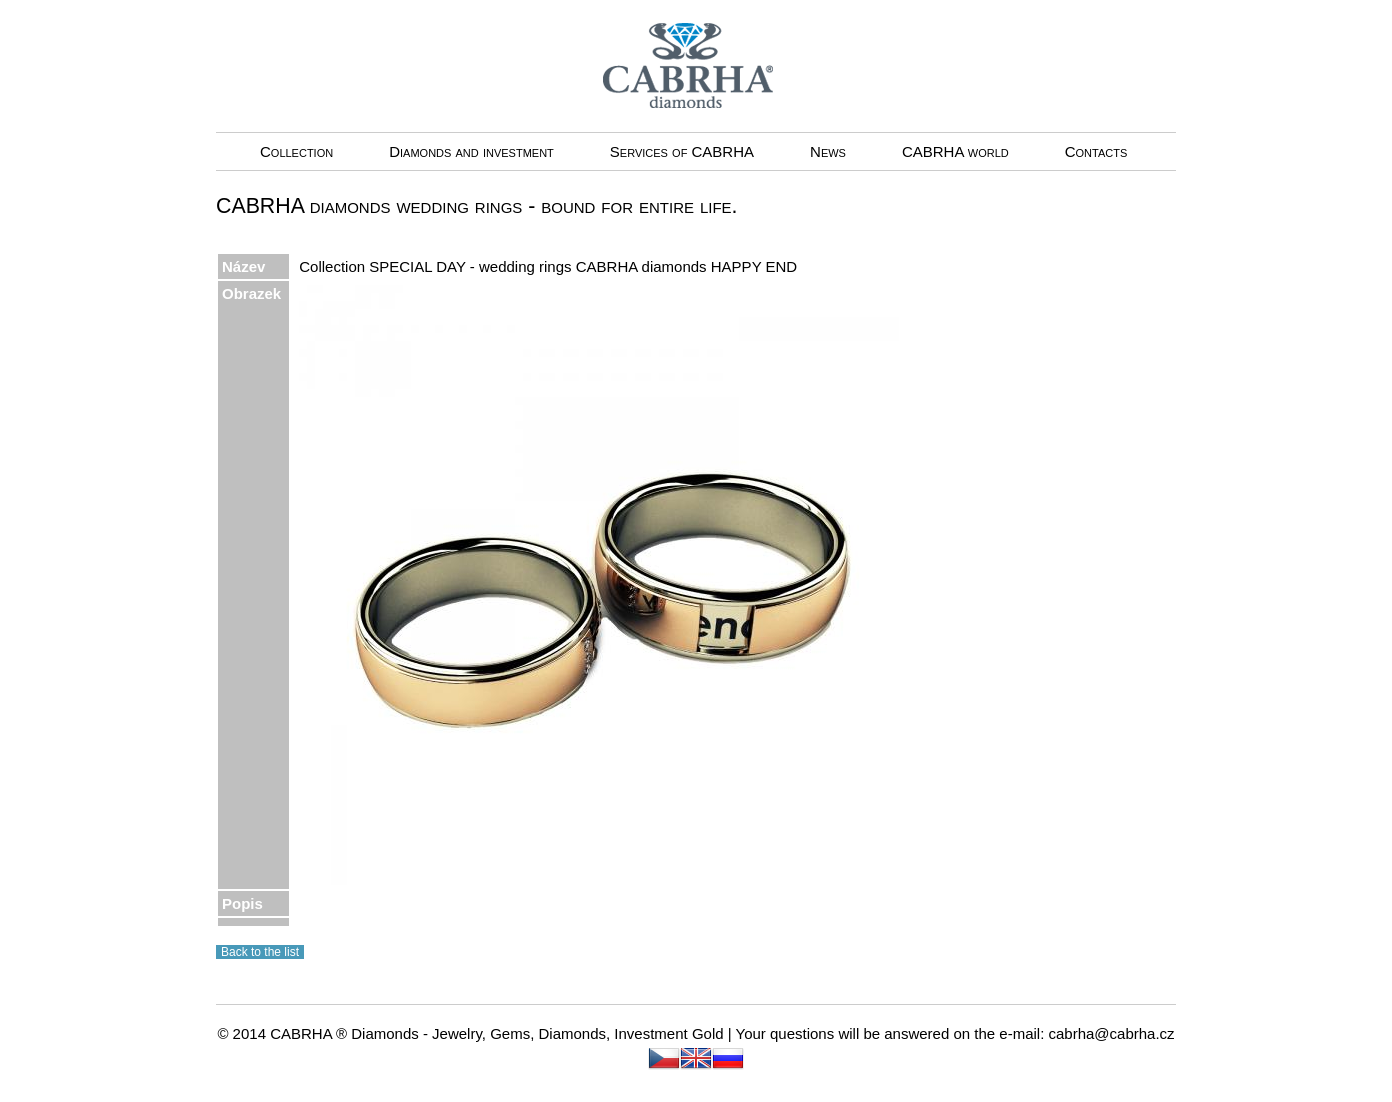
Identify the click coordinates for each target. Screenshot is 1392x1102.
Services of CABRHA (682, 151)
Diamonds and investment (471, 151)
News (828, 151)
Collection (296, 151)
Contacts (1096, 151)
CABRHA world (955, 151)
